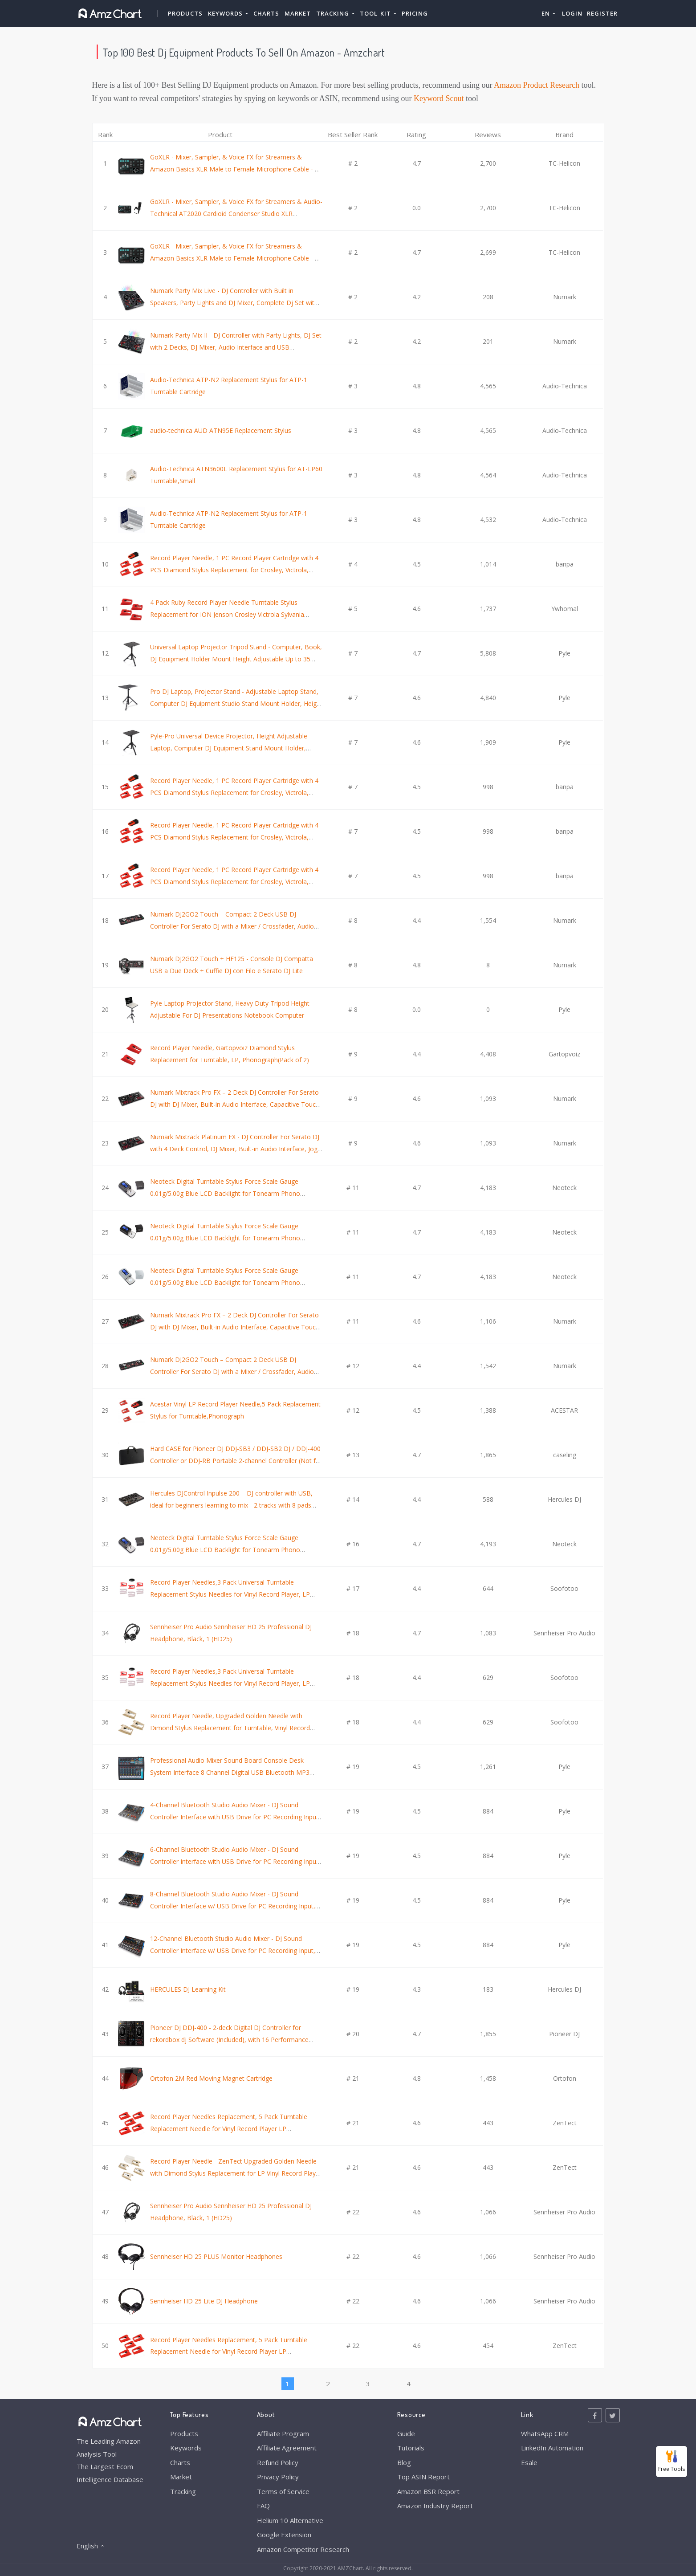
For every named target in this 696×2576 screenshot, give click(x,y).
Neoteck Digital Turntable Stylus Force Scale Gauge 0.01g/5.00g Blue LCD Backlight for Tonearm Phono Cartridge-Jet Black (225, 1238)
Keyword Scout (439, 98)
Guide (406, 2433)
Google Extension (284, 2534)
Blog (404, 2462)
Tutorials (410, 2447)
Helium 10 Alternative (290, 2520)
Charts (266, 13)
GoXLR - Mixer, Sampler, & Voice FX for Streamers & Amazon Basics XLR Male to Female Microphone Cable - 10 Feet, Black (236, 169)
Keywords (186, 2447)
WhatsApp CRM (545, 2433)
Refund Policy (277, 2462)
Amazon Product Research (536, 85)
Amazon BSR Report (428, 2491)
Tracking (183, 2491)
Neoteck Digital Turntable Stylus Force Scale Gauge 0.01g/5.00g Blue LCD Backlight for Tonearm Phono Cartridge (225, 1193)
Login (572, 13)
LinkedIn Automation (552, 2447)
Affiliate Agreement (287, 2447)
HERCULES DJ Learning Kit (188, 1989)
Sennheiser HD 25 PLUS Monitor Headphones (216, 2256)
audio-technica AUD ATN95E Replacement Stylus (220, 430)
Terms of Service (283, 2491)
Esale (529, 2462)
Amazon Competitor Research (303, 2549)
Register (602, 13)
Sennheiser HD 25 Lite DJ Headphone (204, 2301)
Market (298, 13)
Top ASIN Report (423, 2476)
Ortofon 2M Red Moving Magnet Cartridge (211, 2078)
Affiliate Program (283, 2433)
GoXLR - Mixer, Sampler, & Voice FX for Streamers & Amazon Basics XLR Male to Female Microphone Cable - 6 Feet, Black (234, 258)
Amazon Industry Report (435, 2505)
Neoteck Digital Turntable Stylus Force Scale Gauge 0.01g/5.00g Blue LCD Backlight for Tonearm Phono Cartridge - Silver (225, 1282)
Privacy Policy (278, 2476)
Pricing (415, 13)
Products (185, 13)
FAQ (263, 2505)
